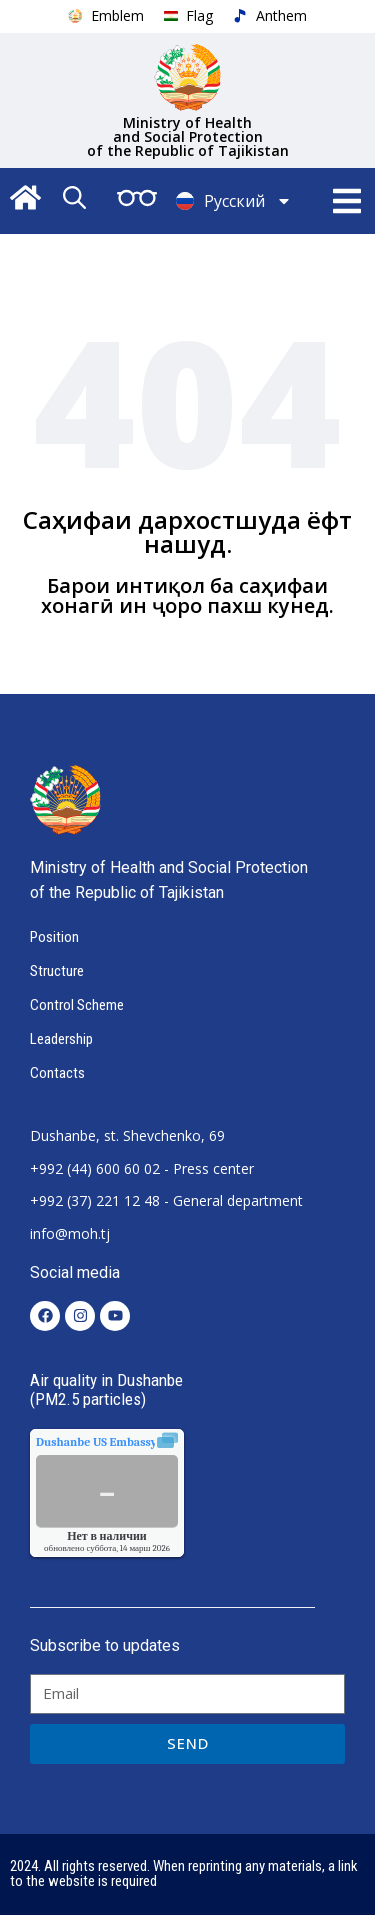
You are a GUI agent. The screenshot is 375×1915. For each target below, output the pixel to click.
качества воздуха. (142, 1442)
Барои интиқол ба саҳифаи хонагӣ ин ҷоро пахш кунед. (187, 595)
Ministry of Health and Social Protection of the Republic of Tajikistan (188, 136)
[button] (347, 201)
